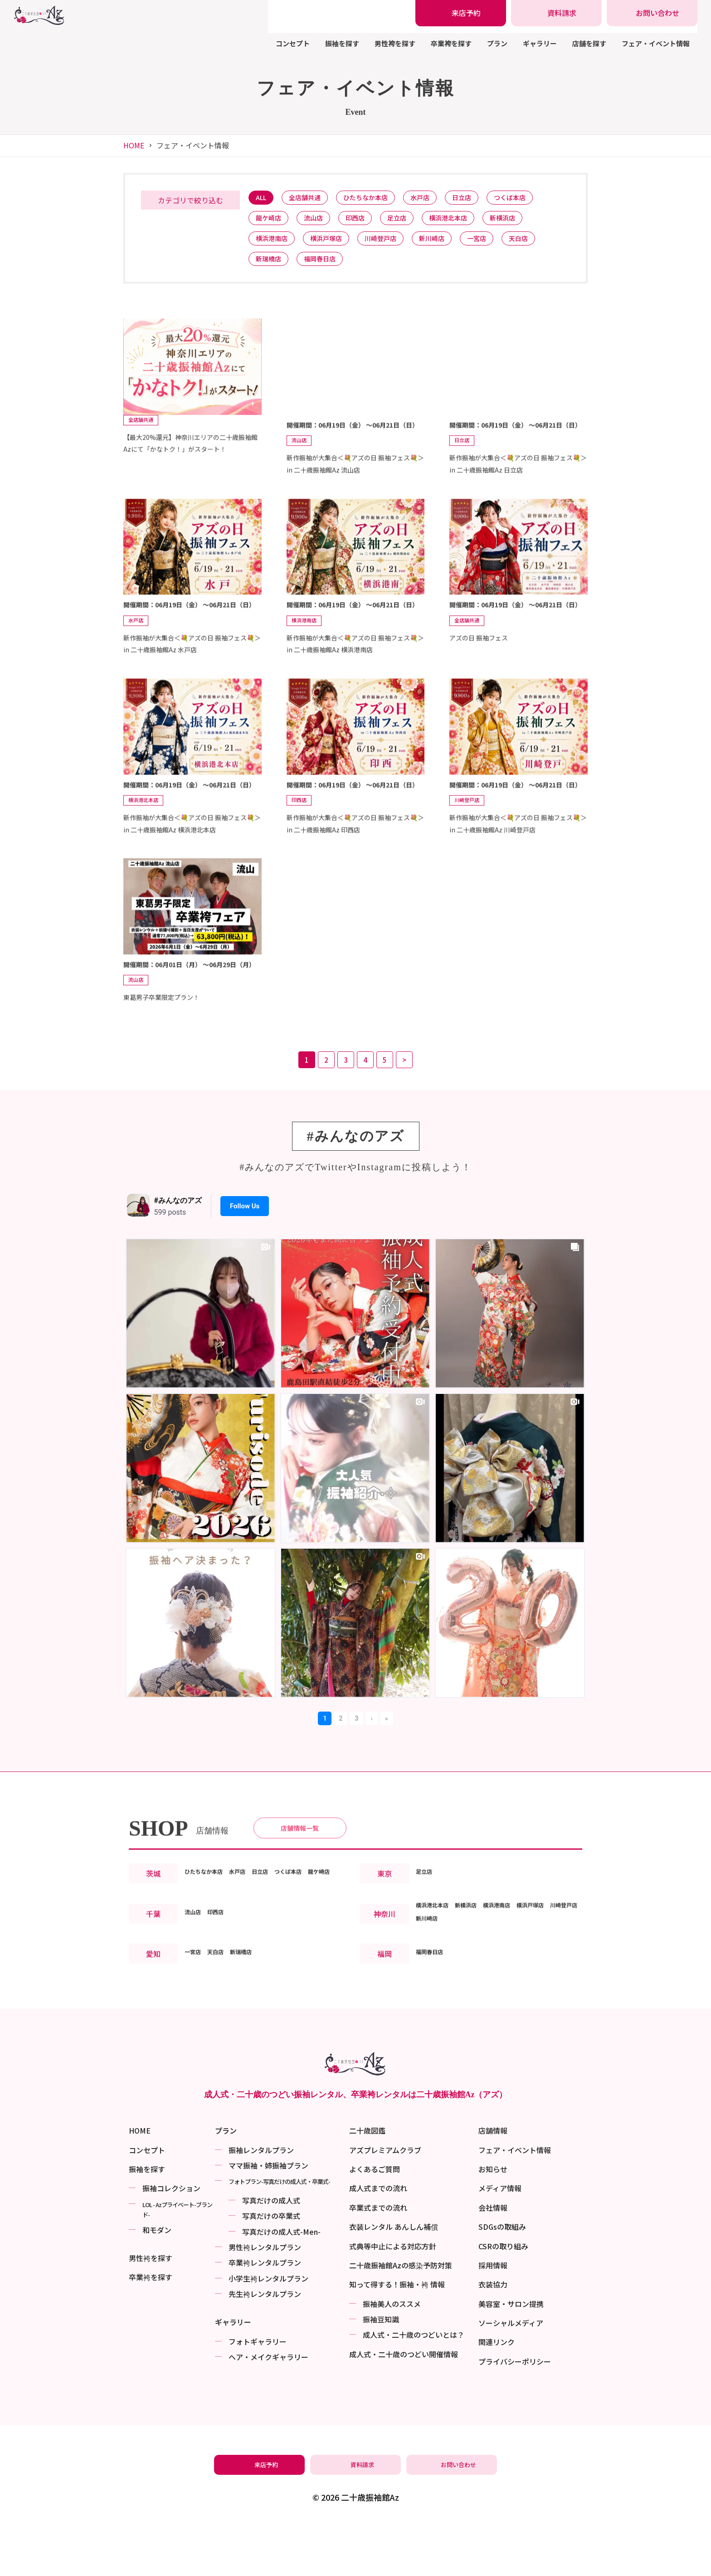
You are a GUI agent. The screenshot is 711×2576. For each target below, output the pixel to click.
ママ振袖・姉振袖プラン (268, 2216)
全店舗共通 (311, 198)
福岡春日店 (327, 267)
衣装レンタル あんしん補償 (393, 2277)
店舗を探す (589, 43)
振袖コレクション (171, 2239)
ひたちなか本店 (377, 198)
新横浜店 (527, 221)
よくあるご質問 (374, 2219)
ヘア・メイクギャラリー (268, 2407)
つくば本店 (535, 198)
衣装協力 (492, 2335)
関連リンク (496, 2393)
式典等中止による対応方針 (392, 2296)
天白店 (544, 244)
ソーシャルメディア (510, 2373)
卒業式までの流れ (378, 2258)
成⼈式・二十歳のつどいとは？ (413, 2385)
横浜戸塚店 (334, 244)
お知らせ (492, 2219)
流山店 (320, 221)
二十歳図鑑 (367, 2181)
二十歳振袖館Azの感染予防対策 (400, 2316)
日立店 (482, 198)
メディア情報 (499, 2239)
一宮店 (498, 244)
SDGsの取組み (502, 2277)
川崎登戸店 (393, 244)
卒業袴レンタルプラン (265, 2313)
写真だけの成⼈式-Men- (281, 2282)
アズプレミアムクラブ (385, 2200)
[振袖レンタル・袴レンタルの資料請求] (556, 13)
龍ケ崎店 (270, 221)
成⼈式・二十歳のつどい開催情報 (403, 2404)
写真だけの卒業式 (271, 2266)
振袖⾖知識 (381, 2370)
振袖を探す (342, 43)
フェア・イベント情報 (656, 43)
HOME (133, 145)
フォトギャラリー (258, 2392)
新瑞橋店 (270, 267)
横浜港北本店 (467, 221)
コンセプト (293, 43)
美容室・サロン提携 (511, 2354)
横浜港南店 (274, 244)
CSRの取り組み (503, 2296)
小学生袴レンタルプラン (268, 2329)
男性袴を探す (395, 43)
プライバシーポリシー (514, 2412)
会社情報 (492, 2258)
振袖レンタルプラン (261, 2200)
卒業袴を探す (451, 43)
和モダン (156, 2280)
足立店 (411, 221)
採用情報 (492, 2316)
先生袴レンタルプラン (265, 2344)
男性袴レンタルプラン (265, 2297)
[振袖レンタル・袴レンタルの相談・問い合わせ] (652, 13)
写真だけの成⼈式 (271, 2251)
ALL (262, 198)
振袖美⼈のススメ (392, 2354)
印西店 (366, 221)
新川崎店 (449, 244)
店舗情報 (492, 2181)
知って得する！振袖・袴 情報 (397, 2335)
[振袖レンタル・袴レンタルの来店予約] (460, 13)
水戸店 (436, 198)
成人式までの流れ (378, 2239)
